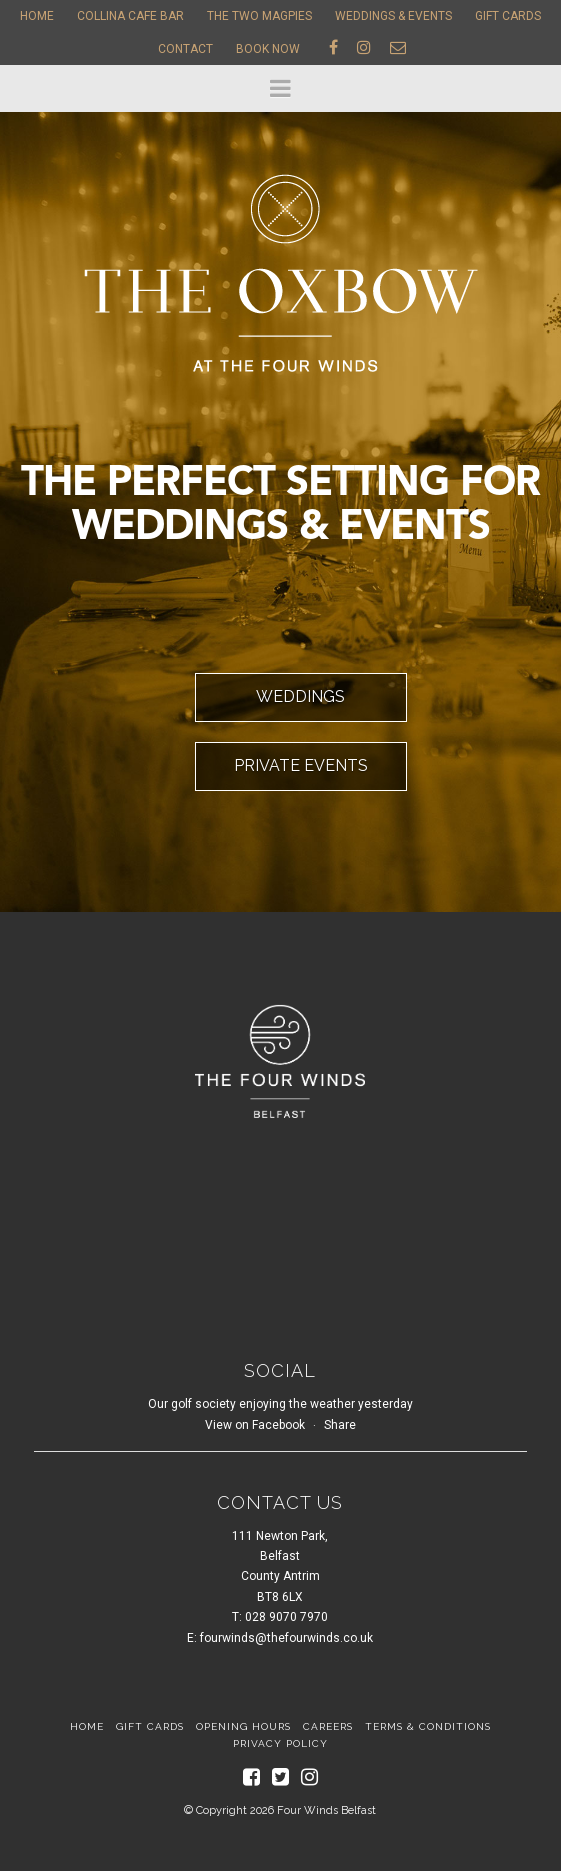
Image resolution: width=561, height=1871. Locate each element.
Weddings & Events (393, 16)
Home (37, 16)
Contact (185, 49)
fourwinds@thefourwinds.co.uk (286, 1638)
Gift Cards (508, 16)
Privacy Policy (280, 1743)
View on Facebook (255, 1425)
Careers (328, 1726)
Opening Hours (243, 1726)
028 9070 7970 (286, 1617)
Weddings (300, 696)
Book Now (268, 49)
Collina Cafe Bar (130, 16)
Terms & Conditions (428, 1726)
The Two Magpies (259, 16)
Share (340, 1425)
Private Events (301, 765)
